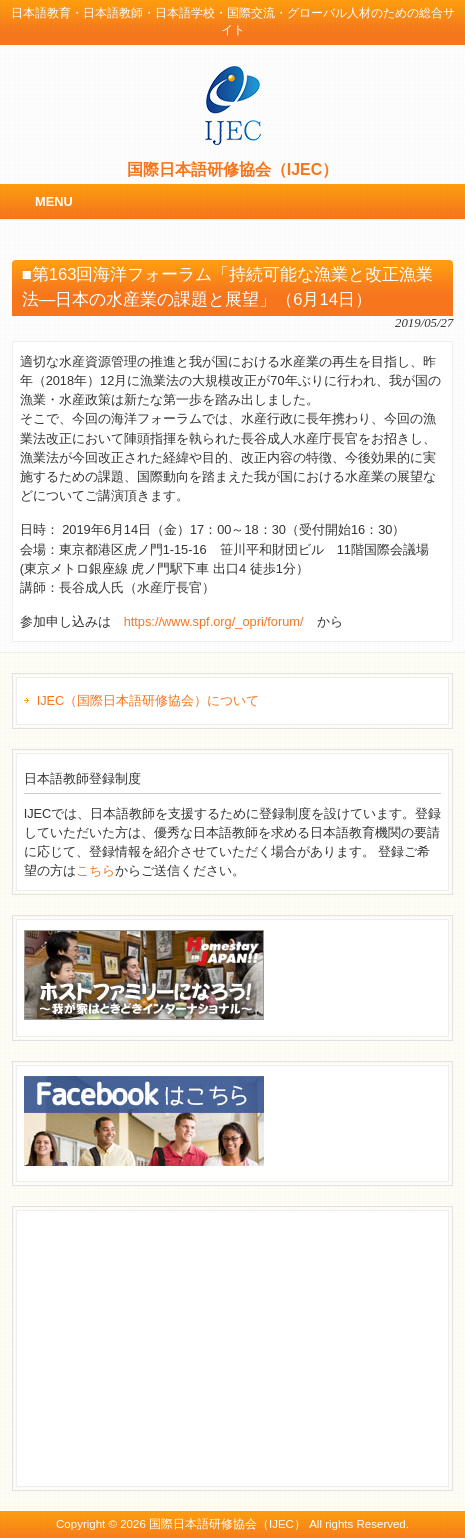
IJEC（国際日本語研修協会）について (148, 700)
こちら (95, 870)
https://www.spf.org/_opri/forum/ (214, 621)
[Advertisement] (174, 1346)
